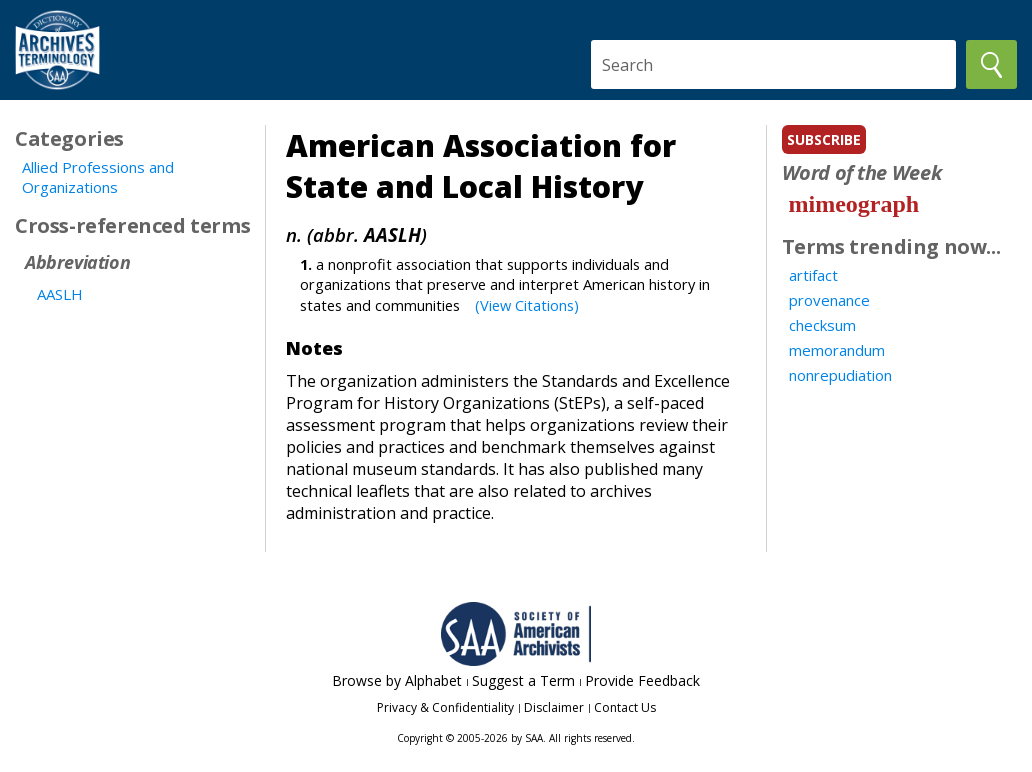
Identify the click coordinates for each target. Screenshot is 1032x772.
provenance (829, 300)
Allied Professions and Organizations (98, 177)
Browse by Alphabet (397, 680)
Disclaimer (554, 707)
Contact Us (625, 707)
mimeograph (854, 204)
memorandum (837, 350)
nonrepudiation (840, 375)
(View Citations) (527, 305)
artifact (813, 275)
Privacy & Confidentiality (445, 707)
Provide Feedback (642, 680)
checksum (822, 325)
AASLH (60, 294)
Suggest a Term (523, 680)
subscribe (824, 139)
